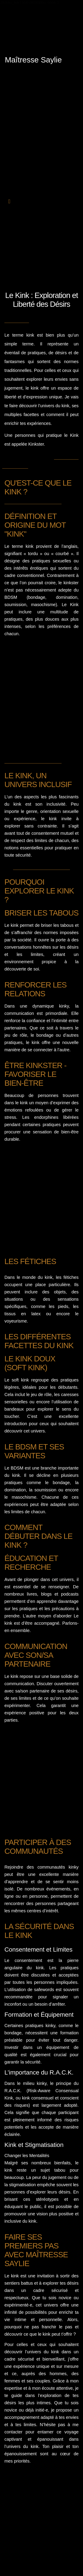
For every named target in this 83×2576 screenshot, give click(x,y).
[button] (9, 201)
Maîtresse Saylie (33, 59)
